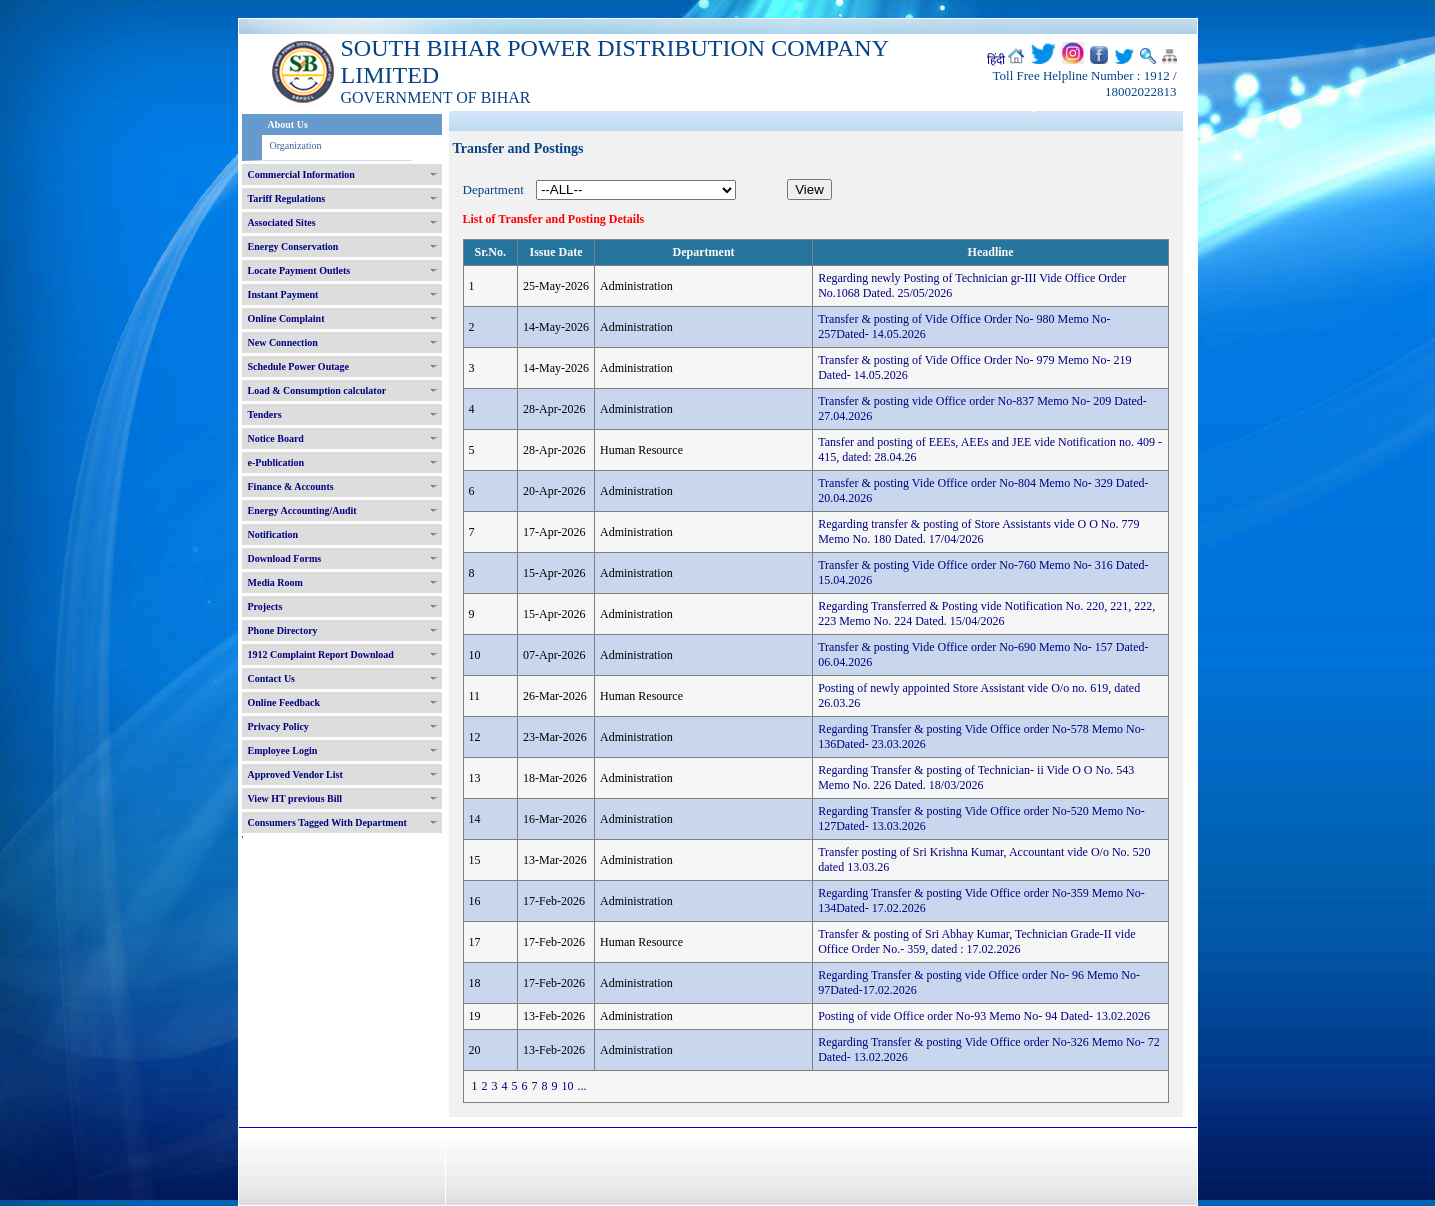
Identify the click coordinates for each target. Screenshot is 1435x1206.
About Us (288, 124)
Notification (273, 534)
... (582, 1086)
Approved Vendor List (295, 774)
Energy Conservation (293, 246)
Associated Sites (282, 222)
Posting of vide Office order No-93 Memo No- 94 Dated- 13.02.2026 (984, 1016)
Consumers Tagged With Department (327, 822)
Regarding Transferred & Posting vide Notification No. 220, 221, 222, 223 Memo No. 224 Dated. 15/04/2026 (986, 613)
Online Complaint (286, 318)
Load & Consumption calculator (317, 390)
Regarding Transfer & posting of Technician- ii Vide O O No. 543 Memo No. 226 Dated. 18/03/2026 (976, 777)
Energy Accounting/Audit (302, 510)
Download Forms (285, 558)
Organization (296, 145)
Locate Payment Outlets (299, 270)
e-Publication (276, 462)
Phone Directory (283, 630)
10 (568, 1086)
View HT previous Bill (295, 798)
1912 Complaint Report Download (321, 654)
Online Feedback (284, 702)
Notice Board (276, 438)
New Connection (283, 342)
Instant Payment (283, 294)
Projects (265, 606)
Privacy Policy (278, 726)
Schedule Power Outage (298, 366)
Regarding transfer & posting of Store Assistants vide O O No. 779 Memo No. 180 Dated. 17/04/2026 (978, 531)
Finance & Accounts (291, 486)
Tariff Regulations (287, 198)
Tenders (265, 414)
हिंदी (996, 60)
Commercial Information (301, 174)
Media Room (275, 582)
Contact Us (272, 678)
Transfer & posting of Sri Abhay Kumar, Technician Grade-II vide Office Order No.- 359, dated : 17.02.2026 (976, 941)
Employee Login (283, 750)
